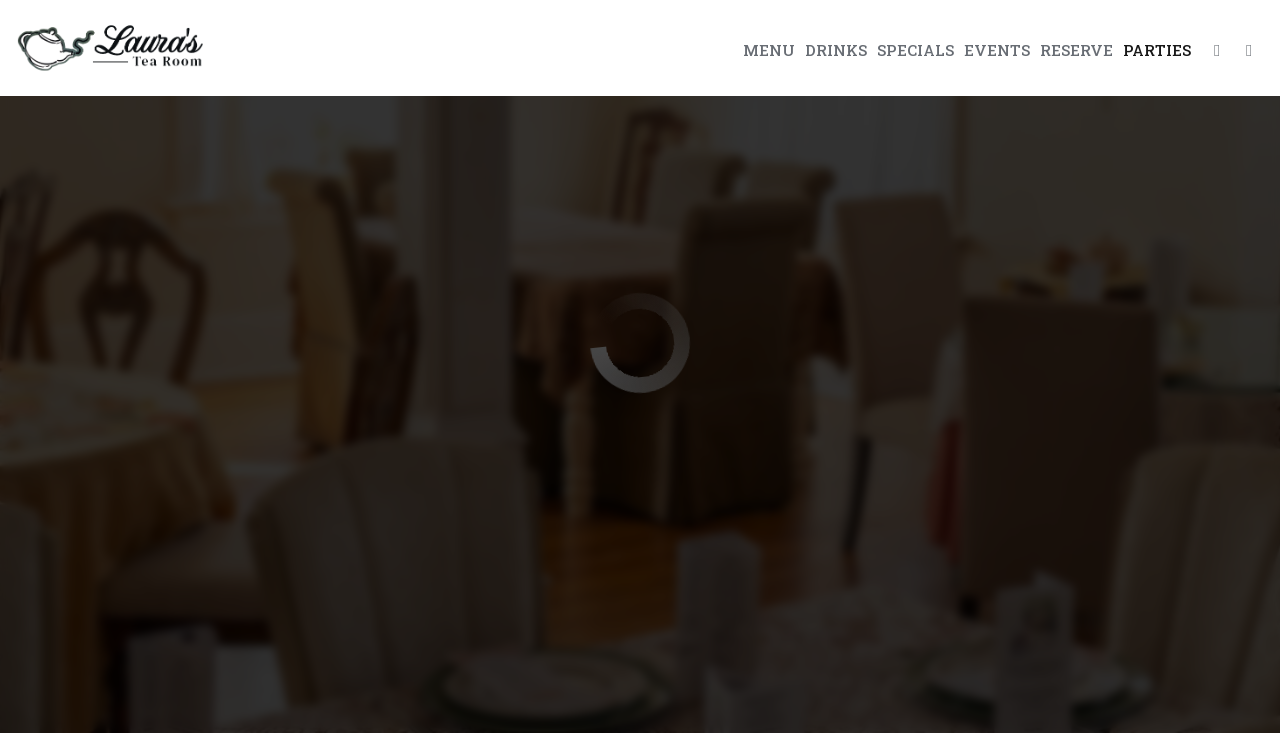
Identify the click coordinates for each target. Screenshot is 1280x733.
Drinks (836, 50)
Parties (1157, 50)
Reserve (1076, 50)
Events (997, 50)
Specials (915, 50)
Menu (769, 50)
